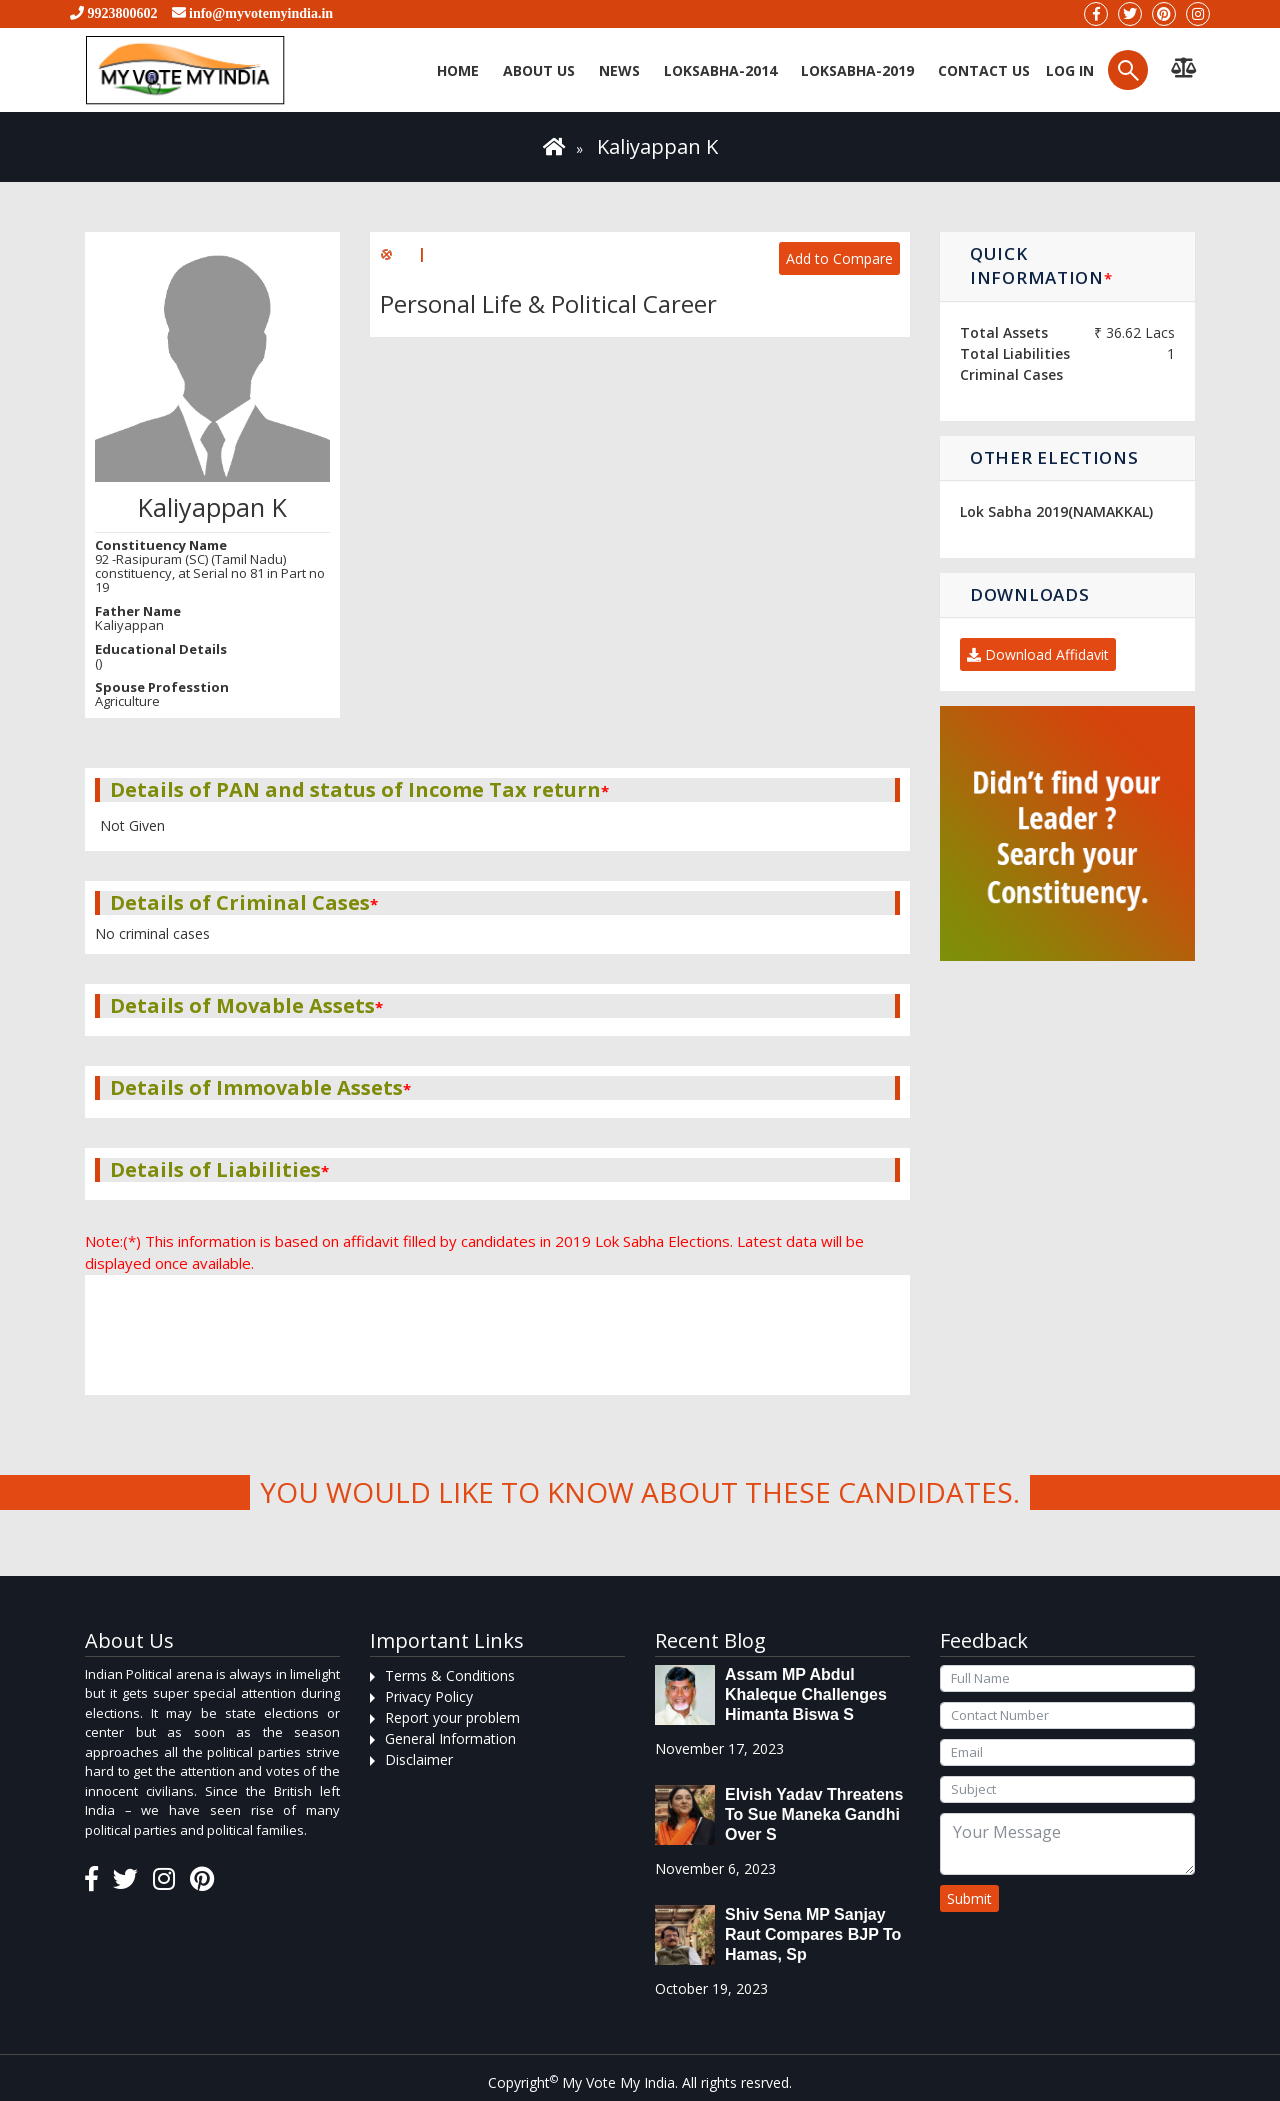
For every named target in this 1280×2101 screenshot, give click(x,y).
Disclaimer (419, 1759)
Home (458, 70)
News (619, 70)
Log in (1068, 70)
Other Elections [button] (1054, 457)
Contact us (984, 70)
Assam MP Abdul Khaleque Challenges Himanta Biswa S (806, 1694)
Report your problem (452, 1717)
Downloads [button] (1029, 594)
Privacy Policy (429, 1696)
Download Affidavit (1038, 654)
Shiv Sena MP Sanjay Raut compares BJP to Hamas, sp (813, 1934)
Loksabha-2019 (857, 70)
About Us (539, 70)
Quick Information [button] (1041, 265)
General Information (450, 1738)
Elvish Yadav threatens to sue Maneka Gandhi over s (814, 1814)
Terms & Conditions (450, 1675)
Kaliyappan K (657, 146)
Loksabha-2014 (720, 70)
